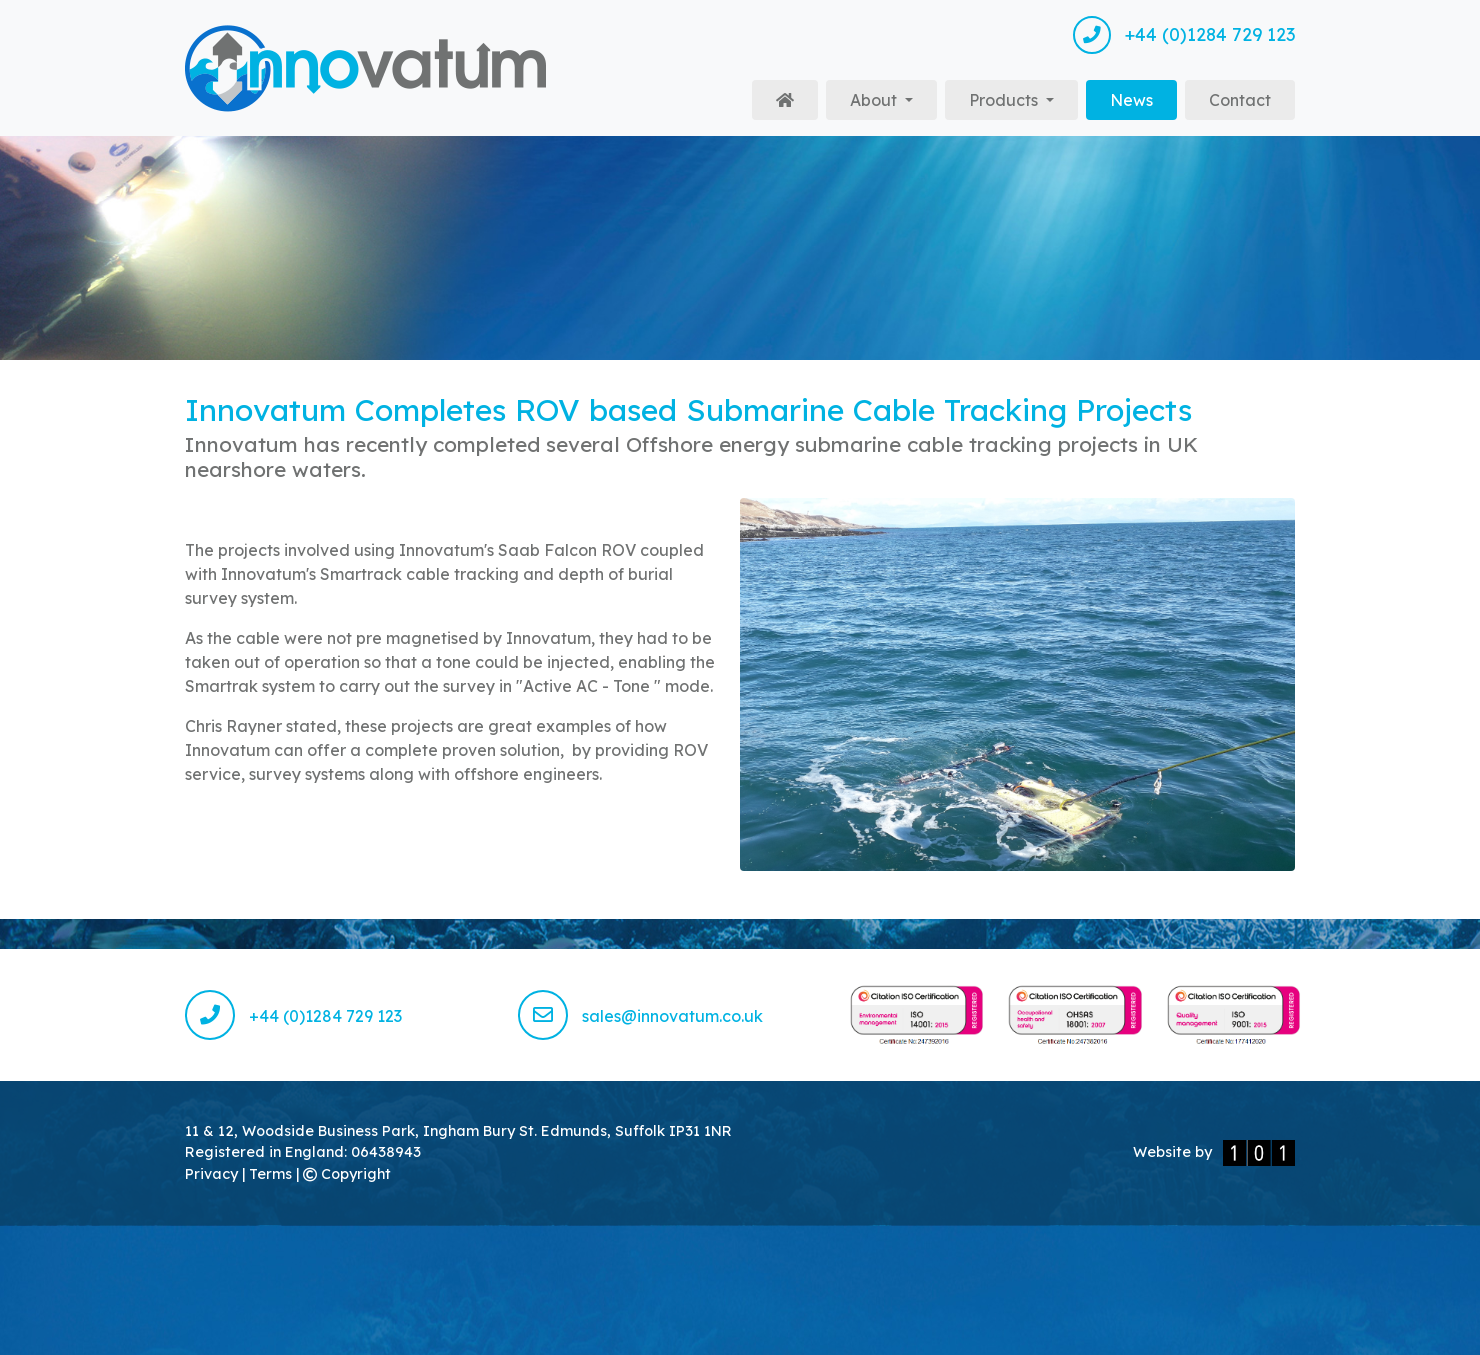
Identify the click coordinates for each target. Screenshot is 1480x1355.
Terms (272, 1174)
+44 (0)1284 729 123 (1184, 35)
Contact (1240, 100)
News (1143, 98)
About (875, 100)
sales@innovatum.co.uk (640, 1016)
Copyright (347, 1174)
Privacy (213, 1174)
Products (1005, 100)
